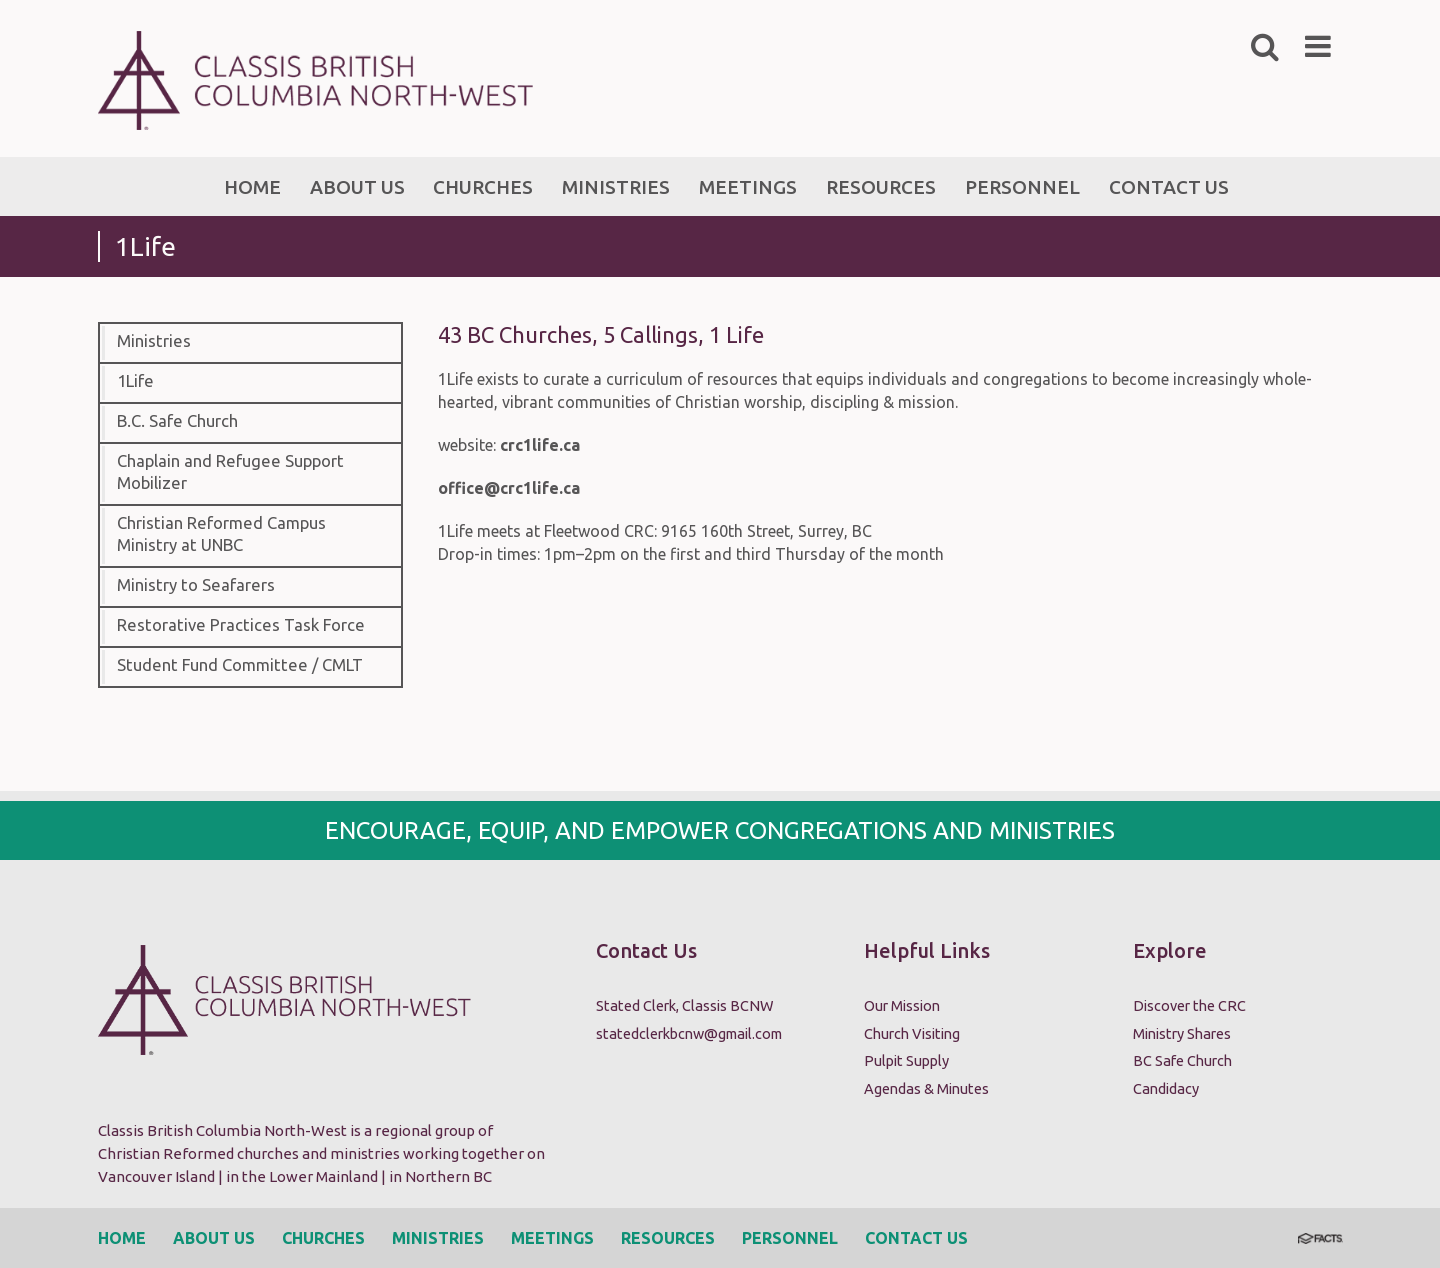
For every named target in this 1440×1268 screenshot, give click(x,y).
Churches (323, 1238)
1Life (135, 381)
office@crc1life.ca (509, 488)
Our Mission (902, 1005)
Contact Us (916, 1238)
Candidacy (1166, 1088)
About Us (214, 1238)
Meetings (552, 1238)
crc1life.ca (540, 445)
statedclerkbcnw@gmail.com (689, 1033)
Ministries (154, 341)
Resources (668, 1238)
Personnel (790, 1238)
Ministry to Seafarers (196, 585)
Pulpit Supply (906, 1060)
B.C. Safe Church (177, 421)
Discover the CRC (1189, 1005)
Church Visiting (912, 1033)
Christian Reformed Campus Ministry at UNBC (221, 534)
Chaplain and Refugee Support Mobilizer (230, 472)
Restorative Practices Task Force (241, 625)
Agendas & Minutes (926, 1088)
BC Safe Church (1182, 1060)
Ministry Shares (1182, 1033)
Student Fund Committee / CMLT (240, 665)
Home (122, 1238)
